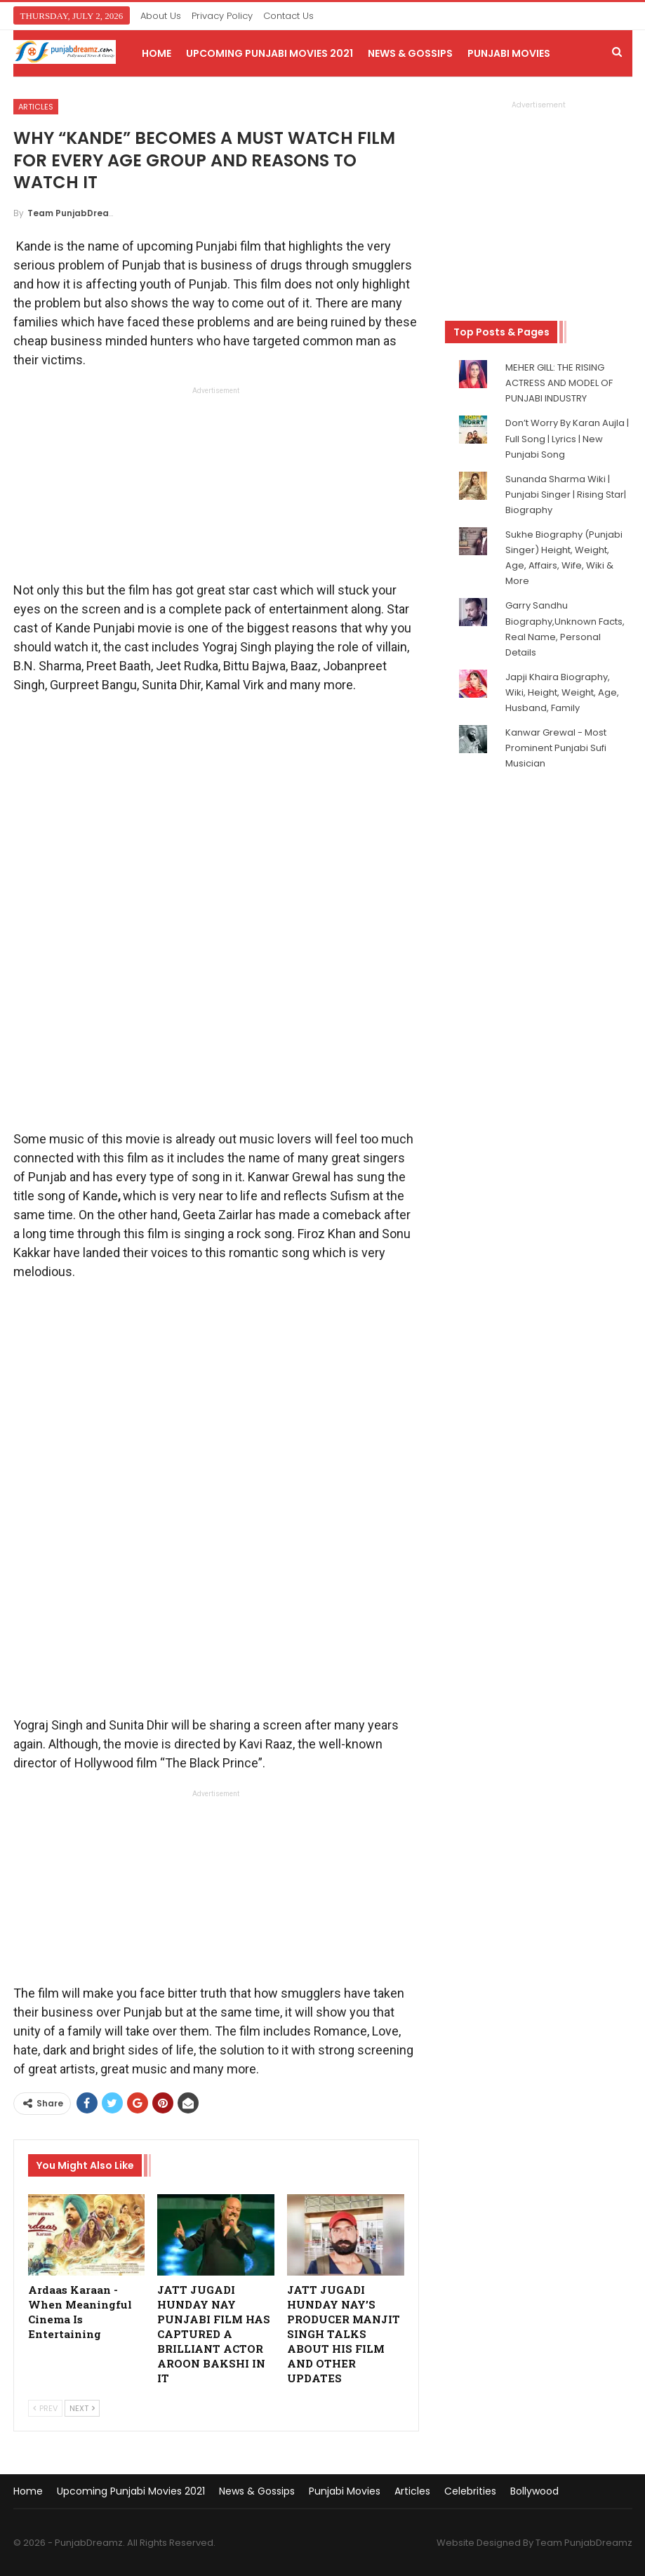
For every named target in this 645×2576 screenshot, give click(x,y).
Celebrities (470, 2491)
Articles (35, 106)
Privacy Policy (222, 15)
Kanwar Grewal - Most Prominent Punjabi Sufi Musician (555, 748)
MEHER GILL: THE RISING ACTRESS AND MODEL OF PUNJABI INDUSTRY (559, 383)
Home (156, 53)
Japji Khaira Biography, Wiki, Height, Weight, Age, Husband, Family (562, 692)
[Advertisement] (216, 488)
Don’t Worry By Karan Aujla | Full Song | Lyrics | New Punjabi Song (567, 438)
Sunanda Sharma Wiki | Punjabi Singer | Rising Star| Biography (565, 494)
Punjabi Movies (508, 53)
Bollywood (534, 2491)
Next (82, 2408)
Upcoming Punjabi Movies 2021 (269, 53)
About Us (160, 15)
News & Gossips (410, 53)
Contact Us (288, 15)
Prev (45, 2408)
